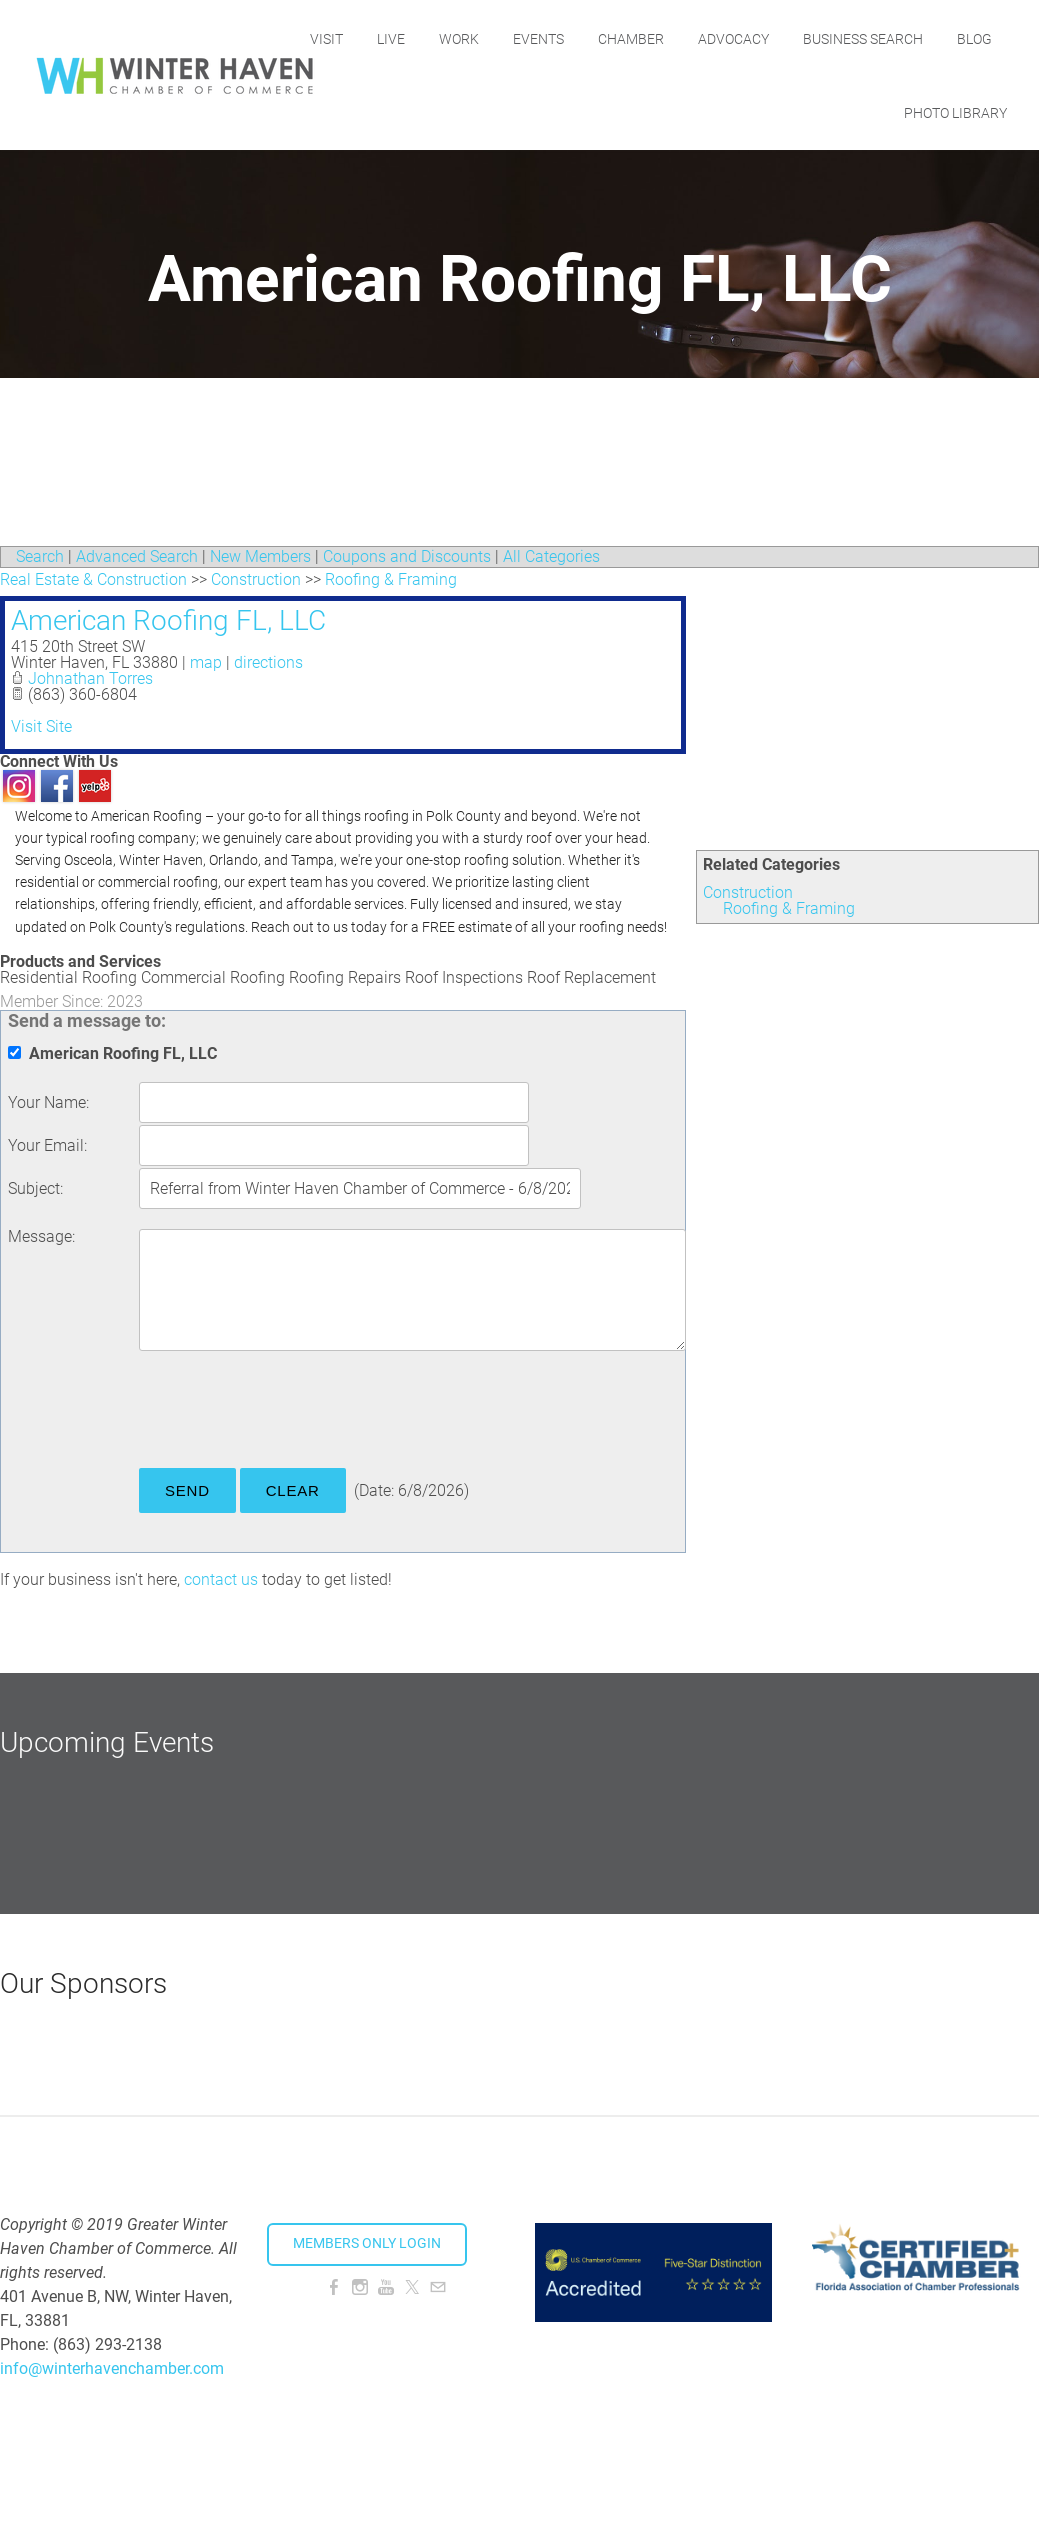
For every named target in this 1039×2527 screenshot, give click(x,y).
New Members (260, 556)
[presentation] (291, 1413)
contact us (221, 1579)
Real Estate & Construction (93, 579)
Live (460, 37)
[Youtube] (386, 2287)
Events (607, 37)
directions (268, 662)
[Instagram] (360, 2287)
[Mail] (438, 2287)
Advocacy (802, 37)
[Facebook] (334, 2287)
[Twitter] (412, 2287)
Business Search (932, 37)
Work (528, 37)
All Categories (551, 556)
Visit (395, 37)
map (206, 662)
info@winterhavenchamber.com (112, 2368)
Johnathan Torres (90, 678)
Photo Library (955, 111)
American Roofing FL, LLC (168, 620)
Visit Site (41, 726)
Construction (748, 892)
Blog (852, 111)
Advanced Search (137, 556)
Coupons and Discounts (407, 556)
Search (40, 556)
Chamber (700, 37)
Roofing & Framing (789, 908)
